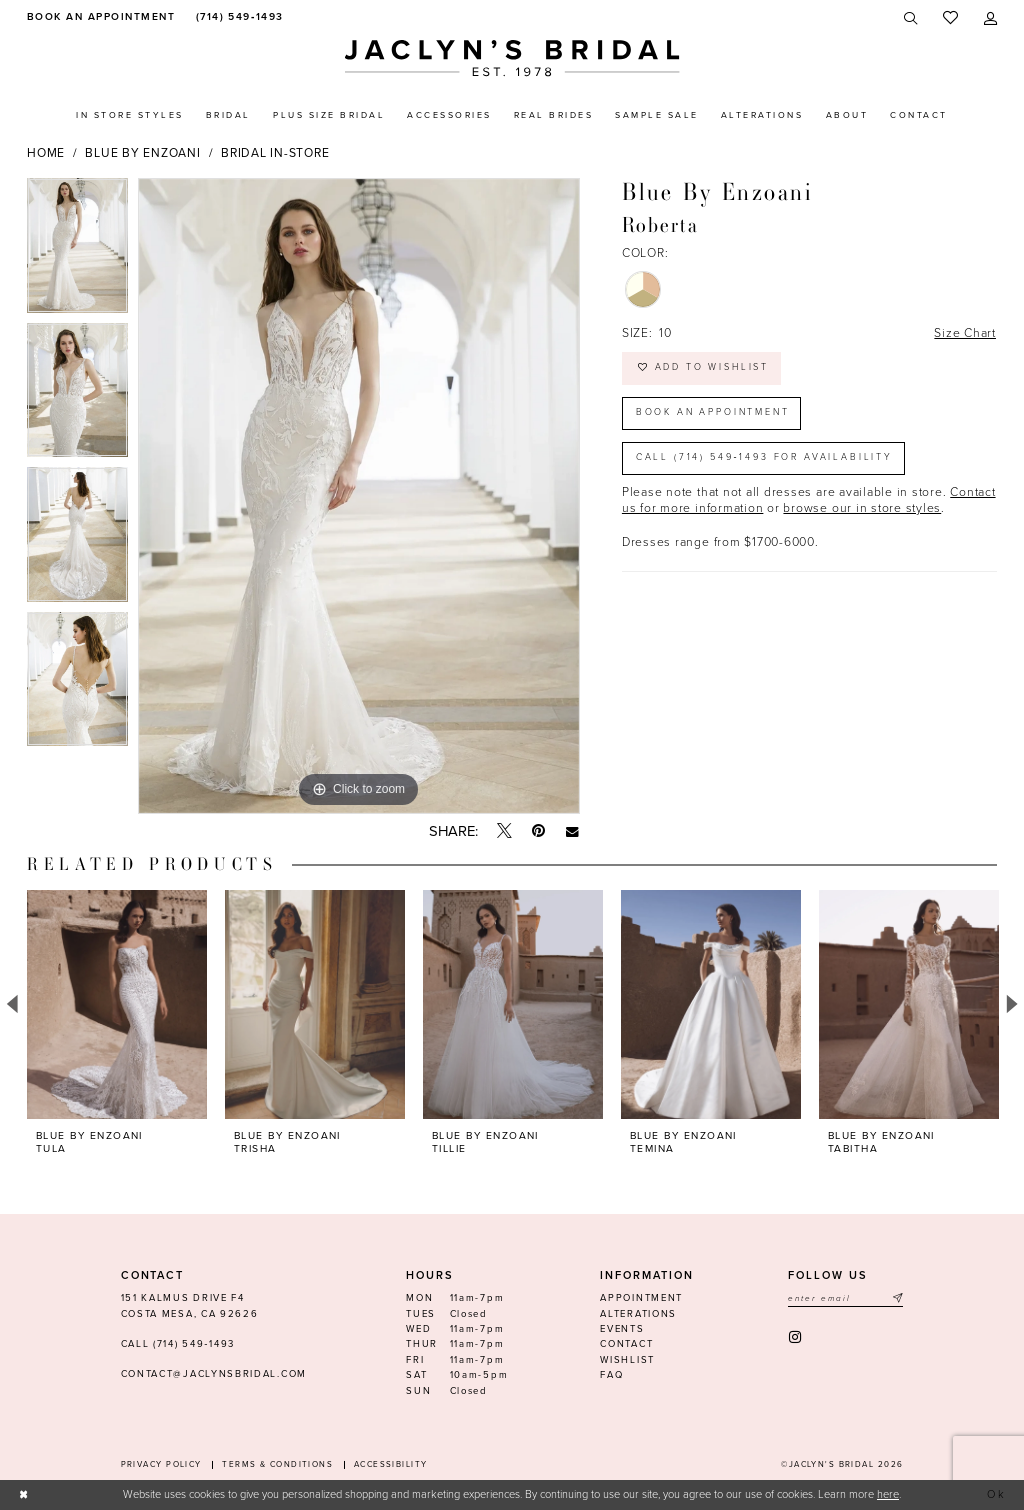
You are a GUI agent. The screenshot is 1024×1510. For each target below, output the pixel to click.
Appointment (641, 1298)
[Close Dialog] (24, 1495)
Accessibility (391, 1464)
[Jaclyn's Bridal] (512, 58)
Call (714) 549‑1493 (178, 1344)
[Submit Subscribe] (897, 1298)
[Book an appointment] (98, 17)
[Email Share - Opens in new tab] (572, 831)
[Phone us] (237, 17)
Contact (626, 1344)
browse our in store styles (862, 508)
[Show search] (911, 18)
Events (622, 1329)
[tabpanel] (77, 250)
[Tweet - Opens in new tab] (504, 832)
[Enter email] (845, 1298)
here (888, 1494)
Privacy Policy (161, 1464)
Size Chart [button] (965, 333)
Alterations (638, 1314)
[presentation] (117, 1004)
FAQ (611, 1375)
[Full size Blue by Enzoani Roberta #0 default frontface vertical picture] (359, 496)
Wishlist (627, 1360)
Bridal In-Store (275, 153)
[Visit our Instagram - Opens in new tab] (796, 1337)
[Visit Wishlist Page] (950, 18)
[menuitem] (98, 17)
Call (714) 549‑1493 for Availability (764, 457)
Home (46, 153)
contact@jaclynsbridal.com (214, 1374)
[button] (990, 18)
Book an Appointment (713, 412)
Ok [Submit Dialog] (997, 1494)
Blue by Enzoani (142, 153)
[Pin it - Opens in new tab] (538, 831)
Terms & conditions (277, 1464)
